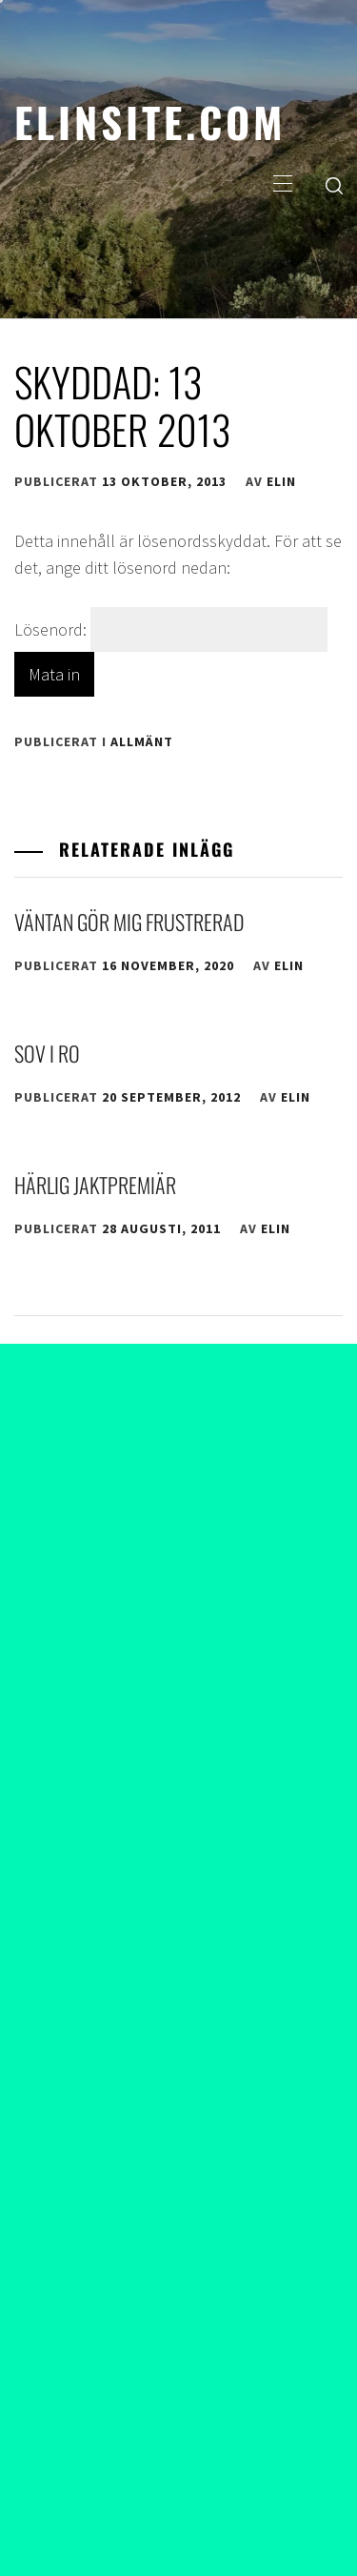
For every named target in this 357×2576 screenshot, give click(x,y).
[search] (334, 185)
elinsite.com (150, 121)
